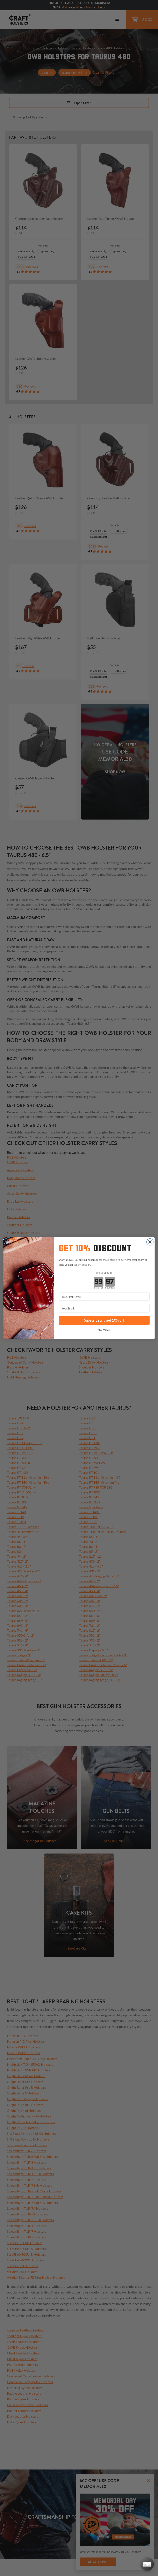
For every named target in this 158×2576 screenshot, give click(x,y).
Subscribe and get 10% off (104, 1320)
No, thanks (104, 1329)
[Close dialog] (149, 1241)
